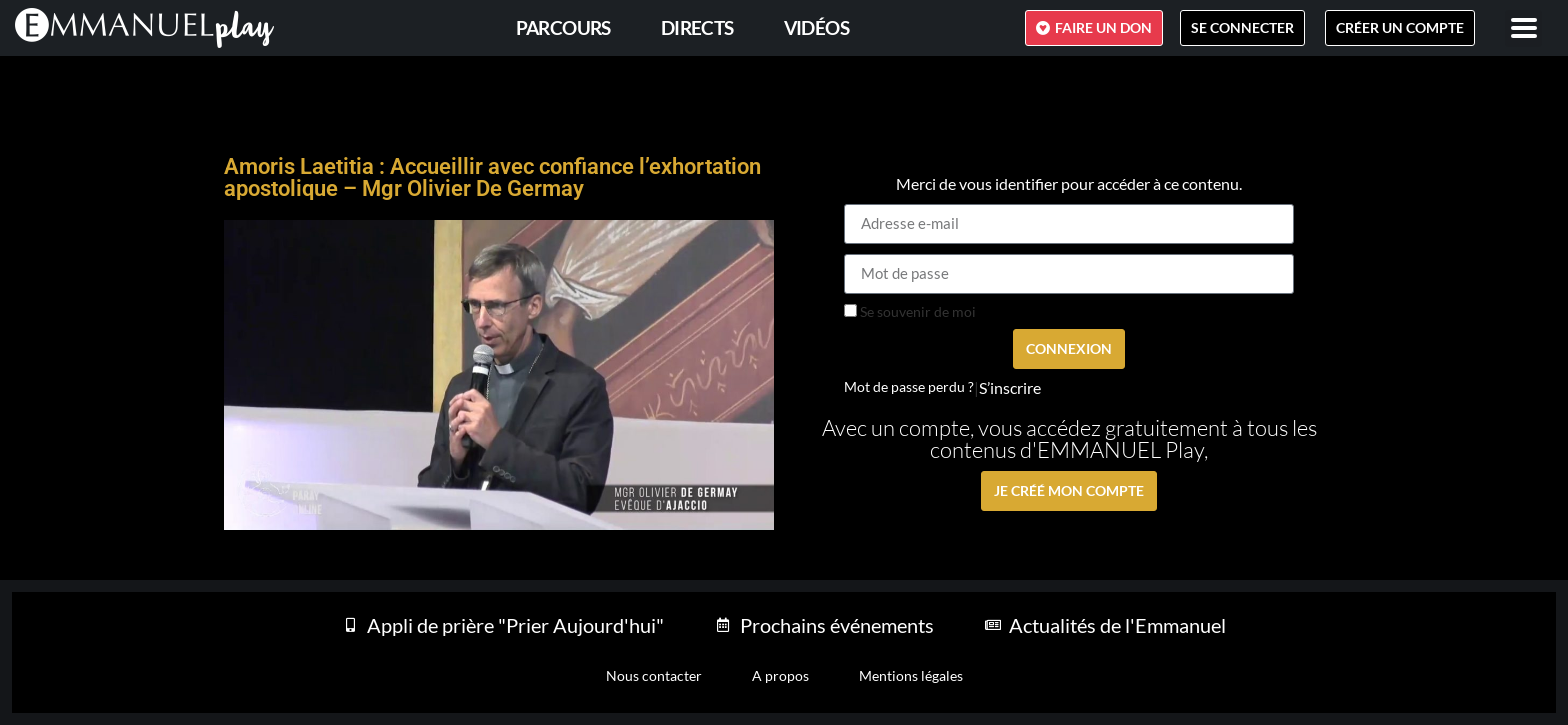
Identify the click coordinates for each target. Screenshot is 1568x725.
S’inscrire (1010, 388)
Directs (697, 27)
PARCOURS (563, 27)
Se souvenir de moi (910, 312)
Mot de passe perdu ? (909, 387)
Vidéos (816, 27)
